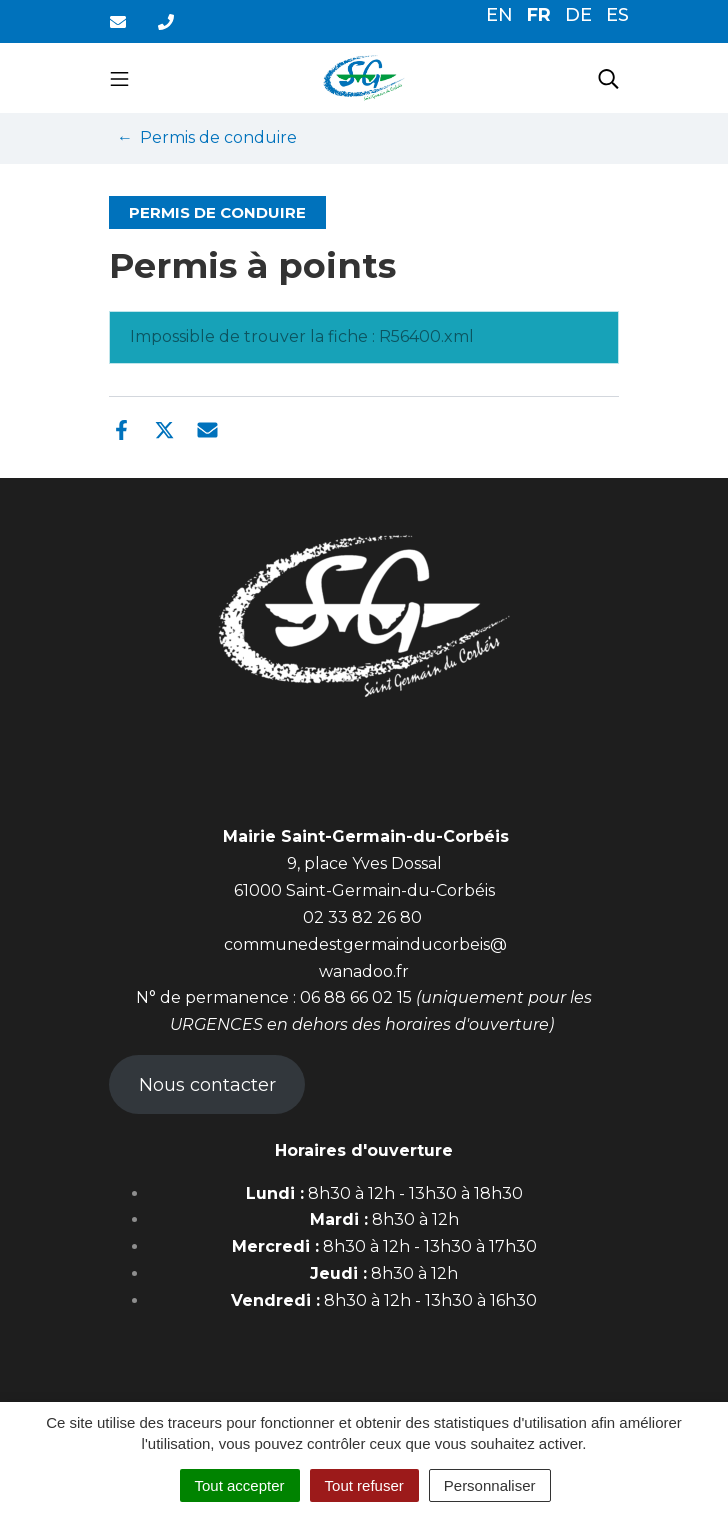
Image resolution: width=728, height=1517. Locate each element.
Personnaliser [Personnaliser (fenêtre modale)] (490, 1485)
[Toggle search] (608, 78)
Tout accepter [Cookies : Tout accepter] (240, 1485)
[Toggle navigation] (119, 78)
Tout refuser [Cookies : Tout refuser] (364, 1485)
